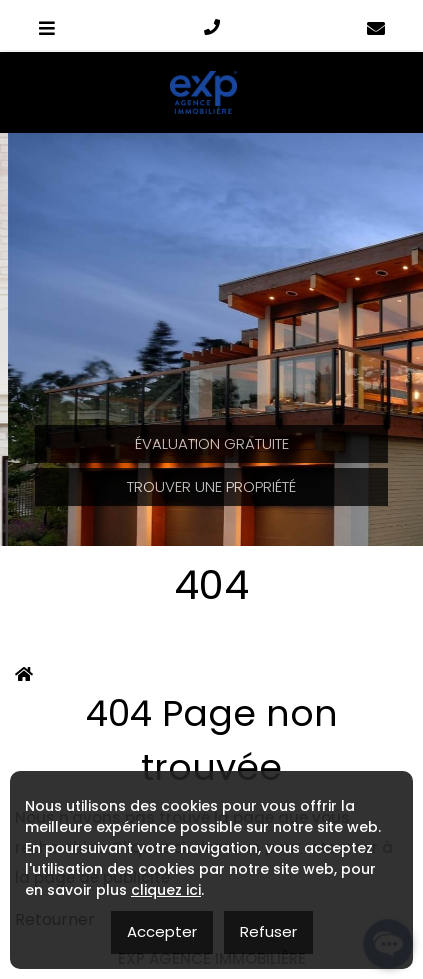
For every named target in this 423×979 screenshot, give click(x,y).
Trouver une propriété (211, 486)
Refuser (268, 931)
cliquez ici (166, 890)
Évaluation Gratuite (212, 443)
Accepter (162, 931)
